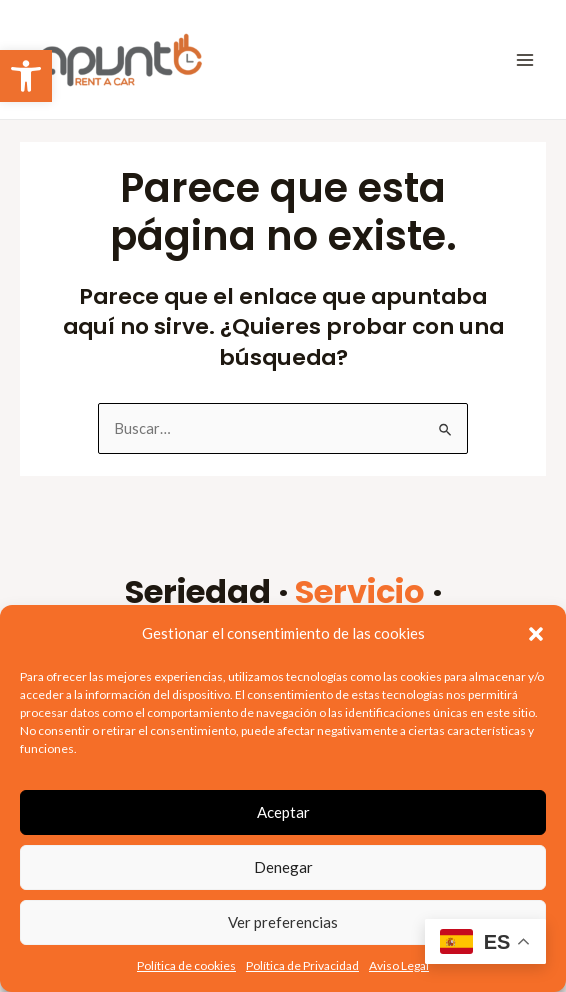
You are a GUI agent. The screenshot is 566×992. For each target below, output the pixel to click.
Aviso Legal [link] (399, 965)
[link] (26, 76)
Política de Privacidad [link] (302, 965)
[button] (536, 634)
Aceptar (283, 812)
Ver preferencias (283, 922)
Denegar (283, 867)
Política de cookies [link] (186, 965)
